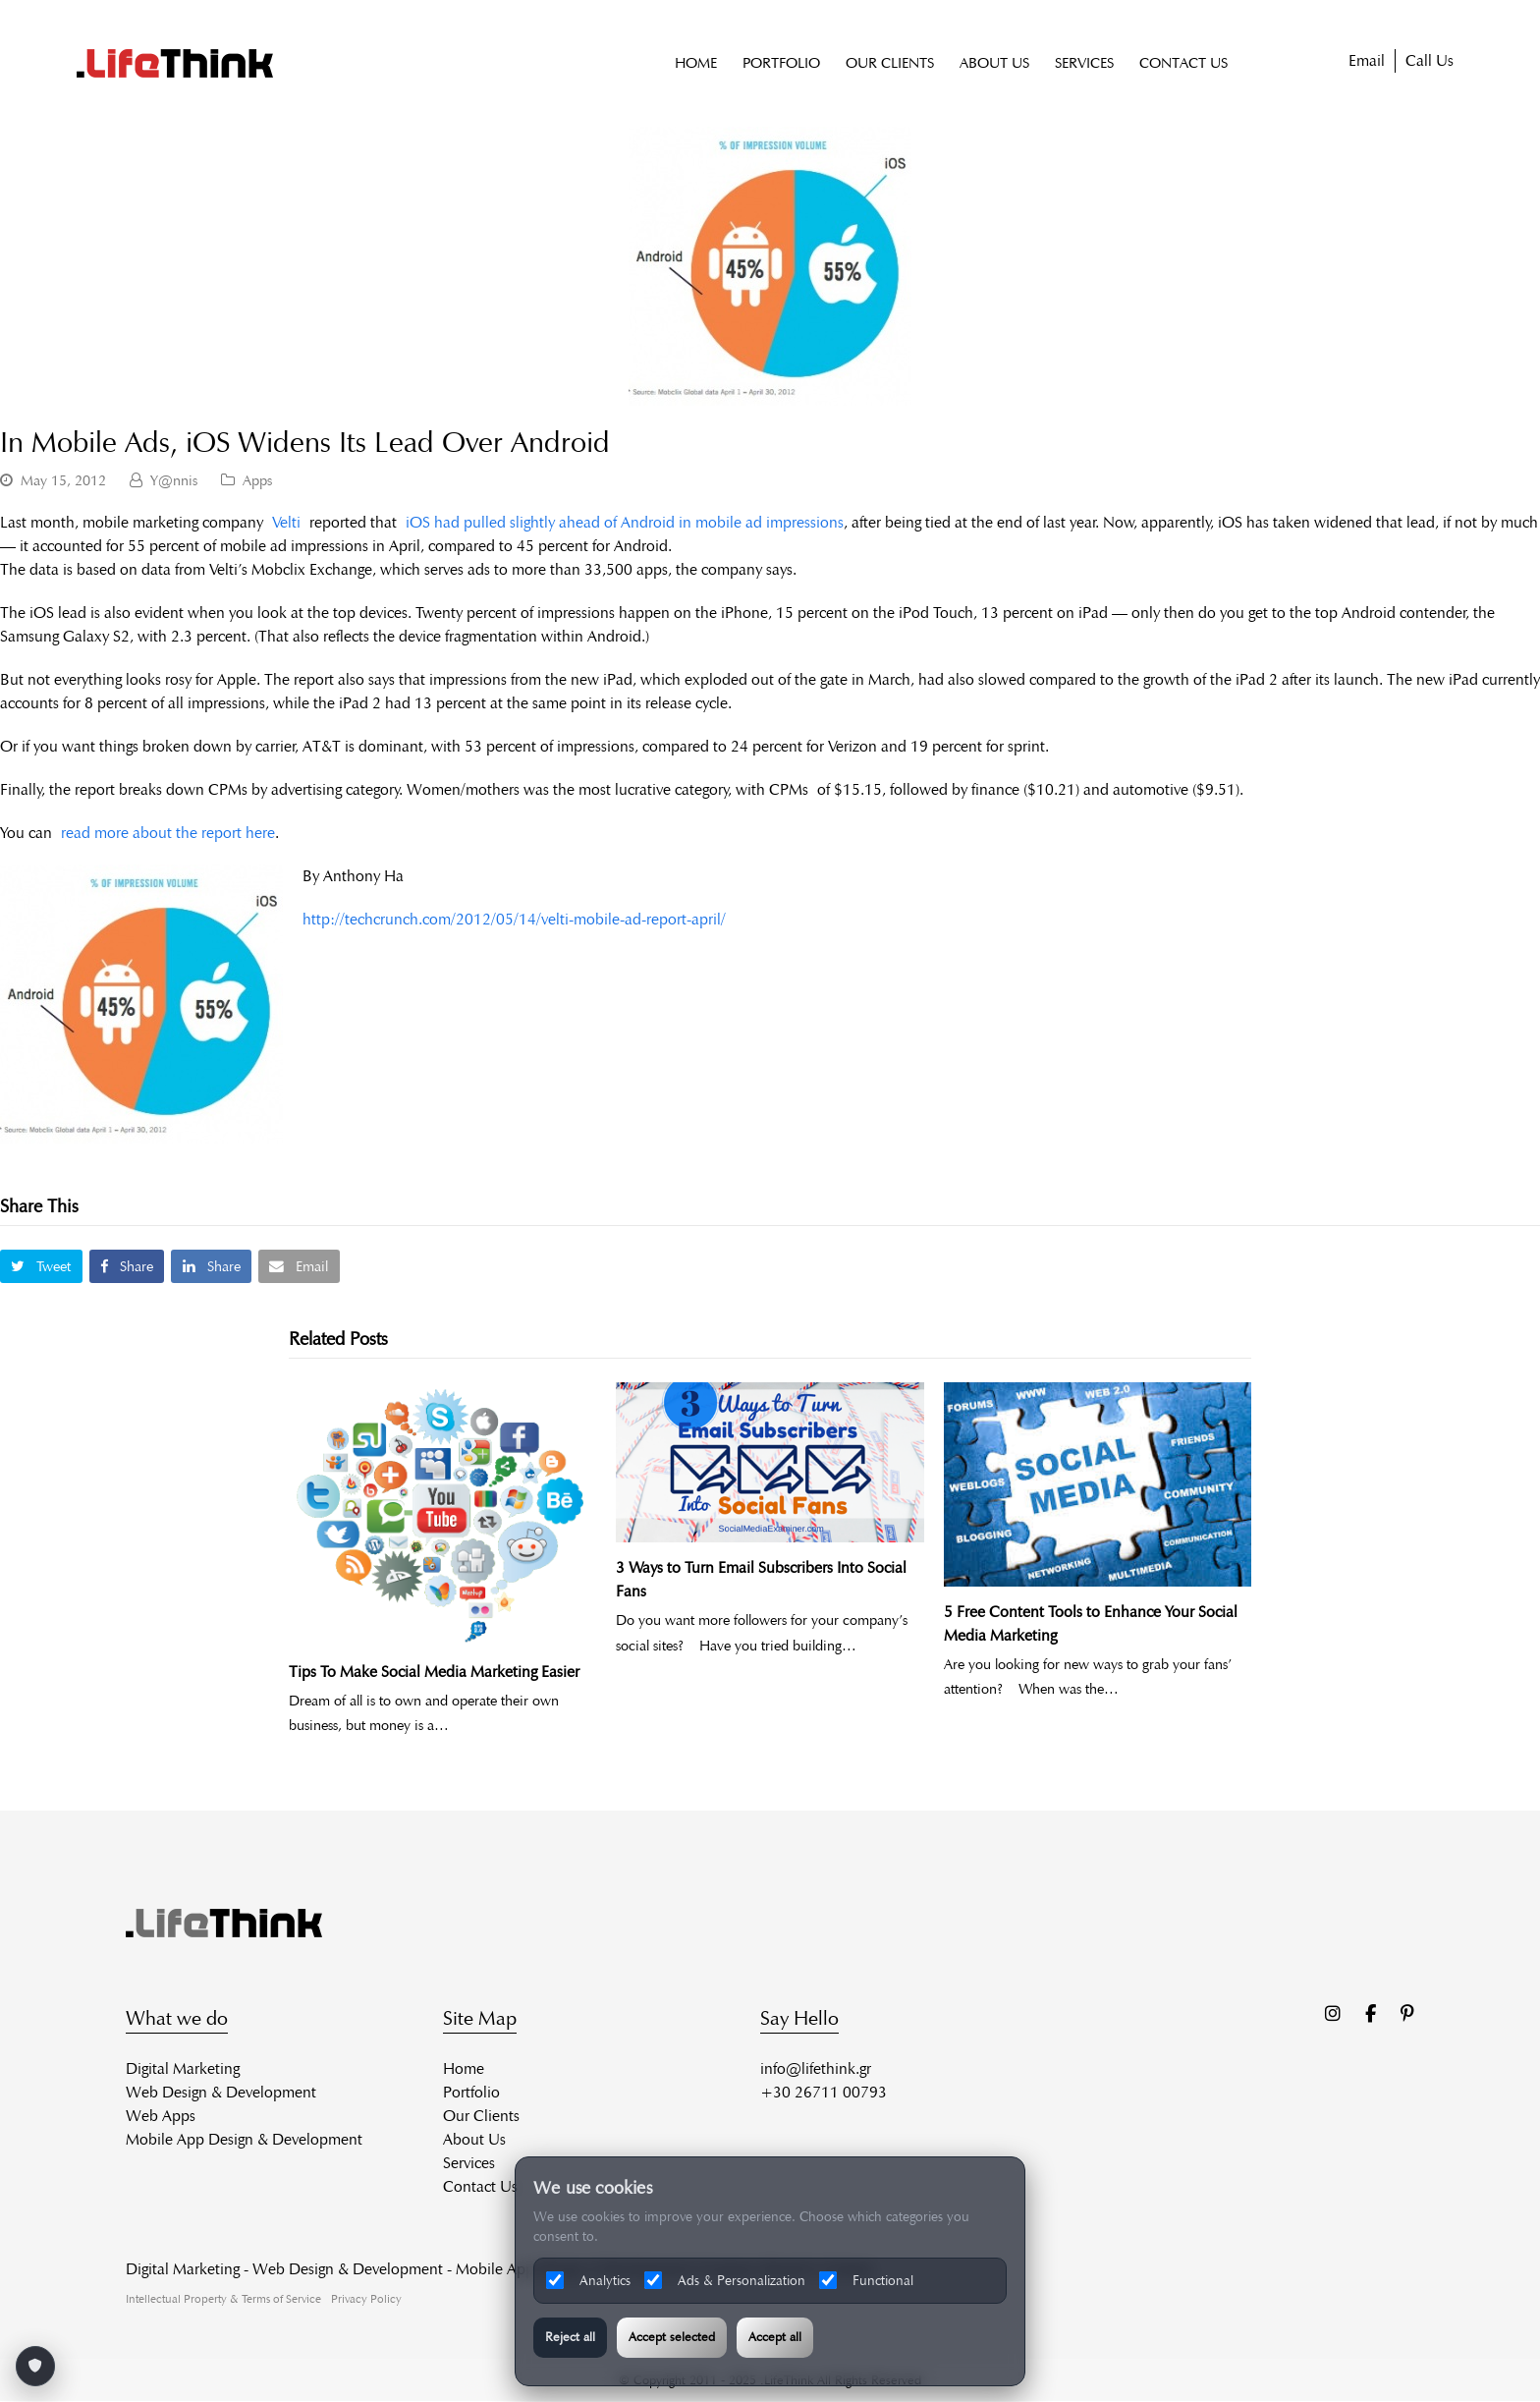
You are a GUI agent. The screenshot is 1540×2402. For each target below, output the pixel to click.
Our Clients (481, 2115)
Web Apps (160, 2115)
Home (463, 2068)
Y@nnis (173, 480)
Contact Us (480, 2186)
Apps (257, 480)
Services (469, 2162)
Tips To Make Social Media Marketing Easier (434, 1671)
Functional (866, 2280)
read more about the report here (168, 833)
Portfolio (471, 2092)
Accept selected (672, 2337)
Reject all (570, 2337)
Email (1366, 61)
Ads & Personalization (724, 2280)
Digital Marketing (183, 2068)
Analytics (588, 2280)
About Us (474, 2139)
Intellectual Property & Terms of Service (223, 2298)
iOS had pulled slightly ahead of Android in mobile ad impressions (625, 523)
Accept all (774, 2337)
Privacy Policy (366, 2298)
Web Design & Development (221, 2092)
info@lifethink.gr (815, 2068)
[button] (41, 1267)
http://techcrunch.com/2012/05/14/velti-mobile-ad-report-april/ (514, 920)
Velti (286, 523)
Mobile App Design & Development (244, 2139)
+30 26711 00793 (823, 2092)
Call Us (1429, 61)
